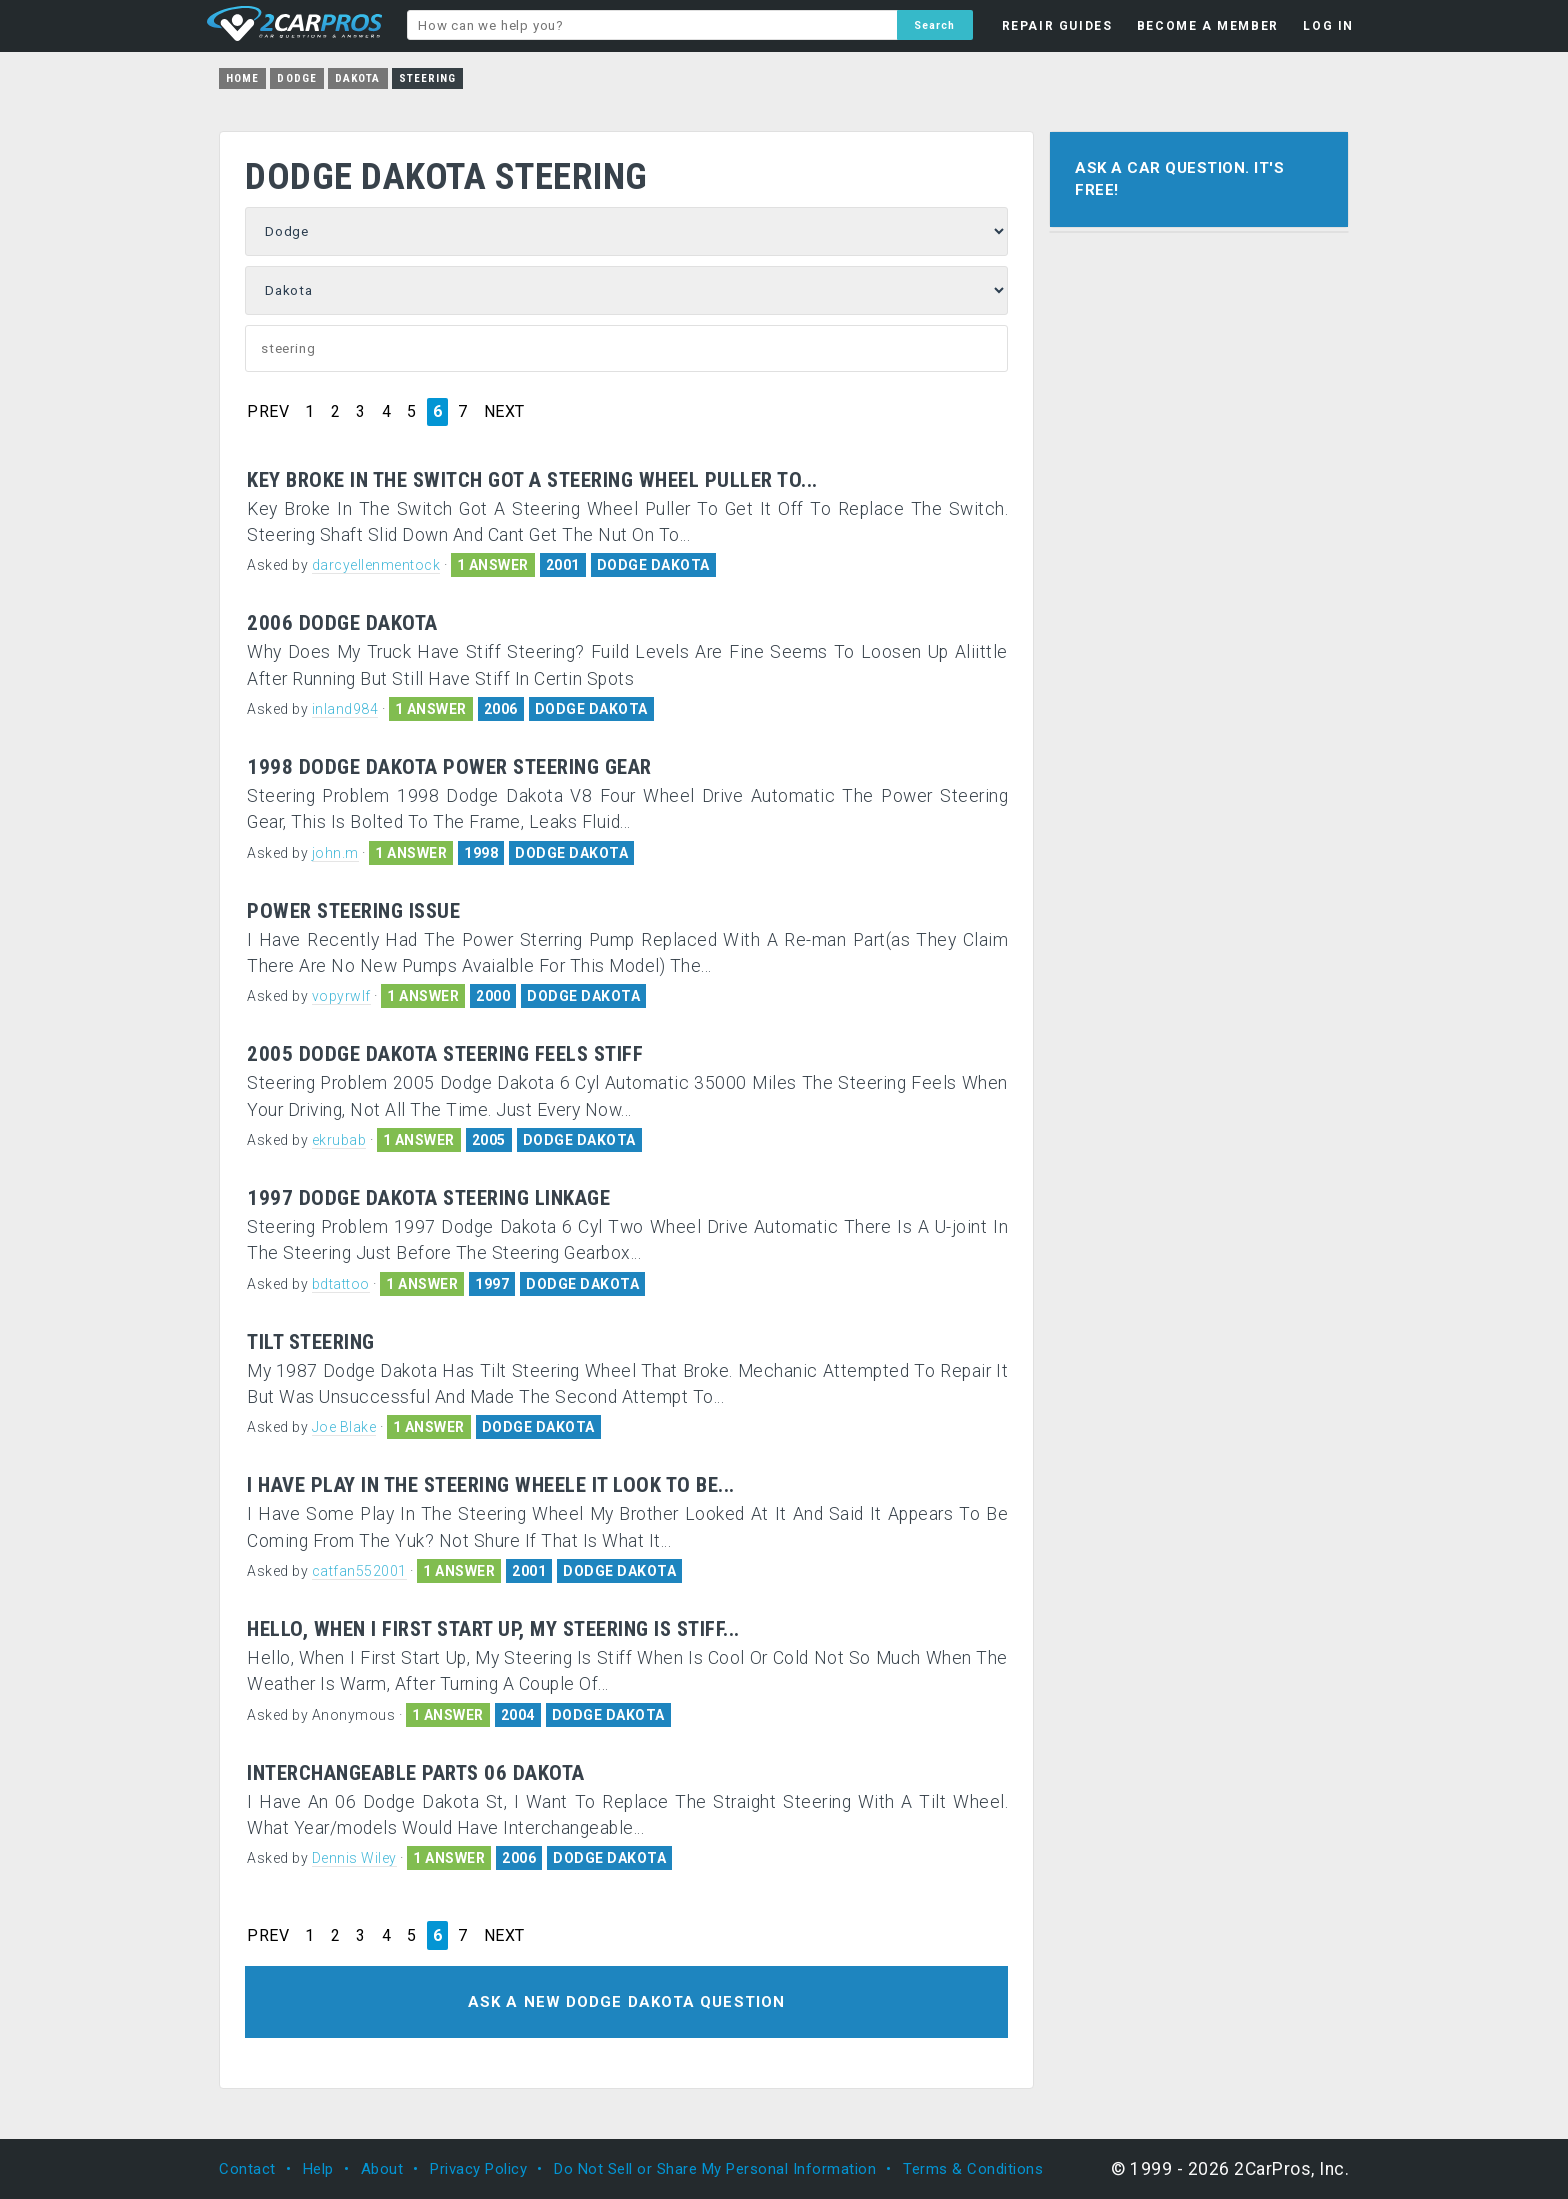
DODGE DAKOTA (653, 565)
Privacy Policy (478, 2169)
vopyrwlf (341, 996)
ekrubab (339, 1140)
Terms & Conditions (973, 2169)
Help (318, 2169)
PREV (268, 412)
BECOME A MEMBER (1208, 26)
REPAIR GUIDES (1057, 26)
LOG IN (1328, 26)
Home (242, 78)
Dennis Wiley (354, 1858)
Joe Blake (344, 1427)
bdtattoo (341, 1284)
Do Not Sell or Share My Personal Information (715, 2169)
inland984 (345, 709)
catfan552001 (359, 1571)
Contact (247, 2169)
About (382, 2169)
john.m (335, 853)
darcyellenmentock (376, 565)
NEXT (504, 412)
